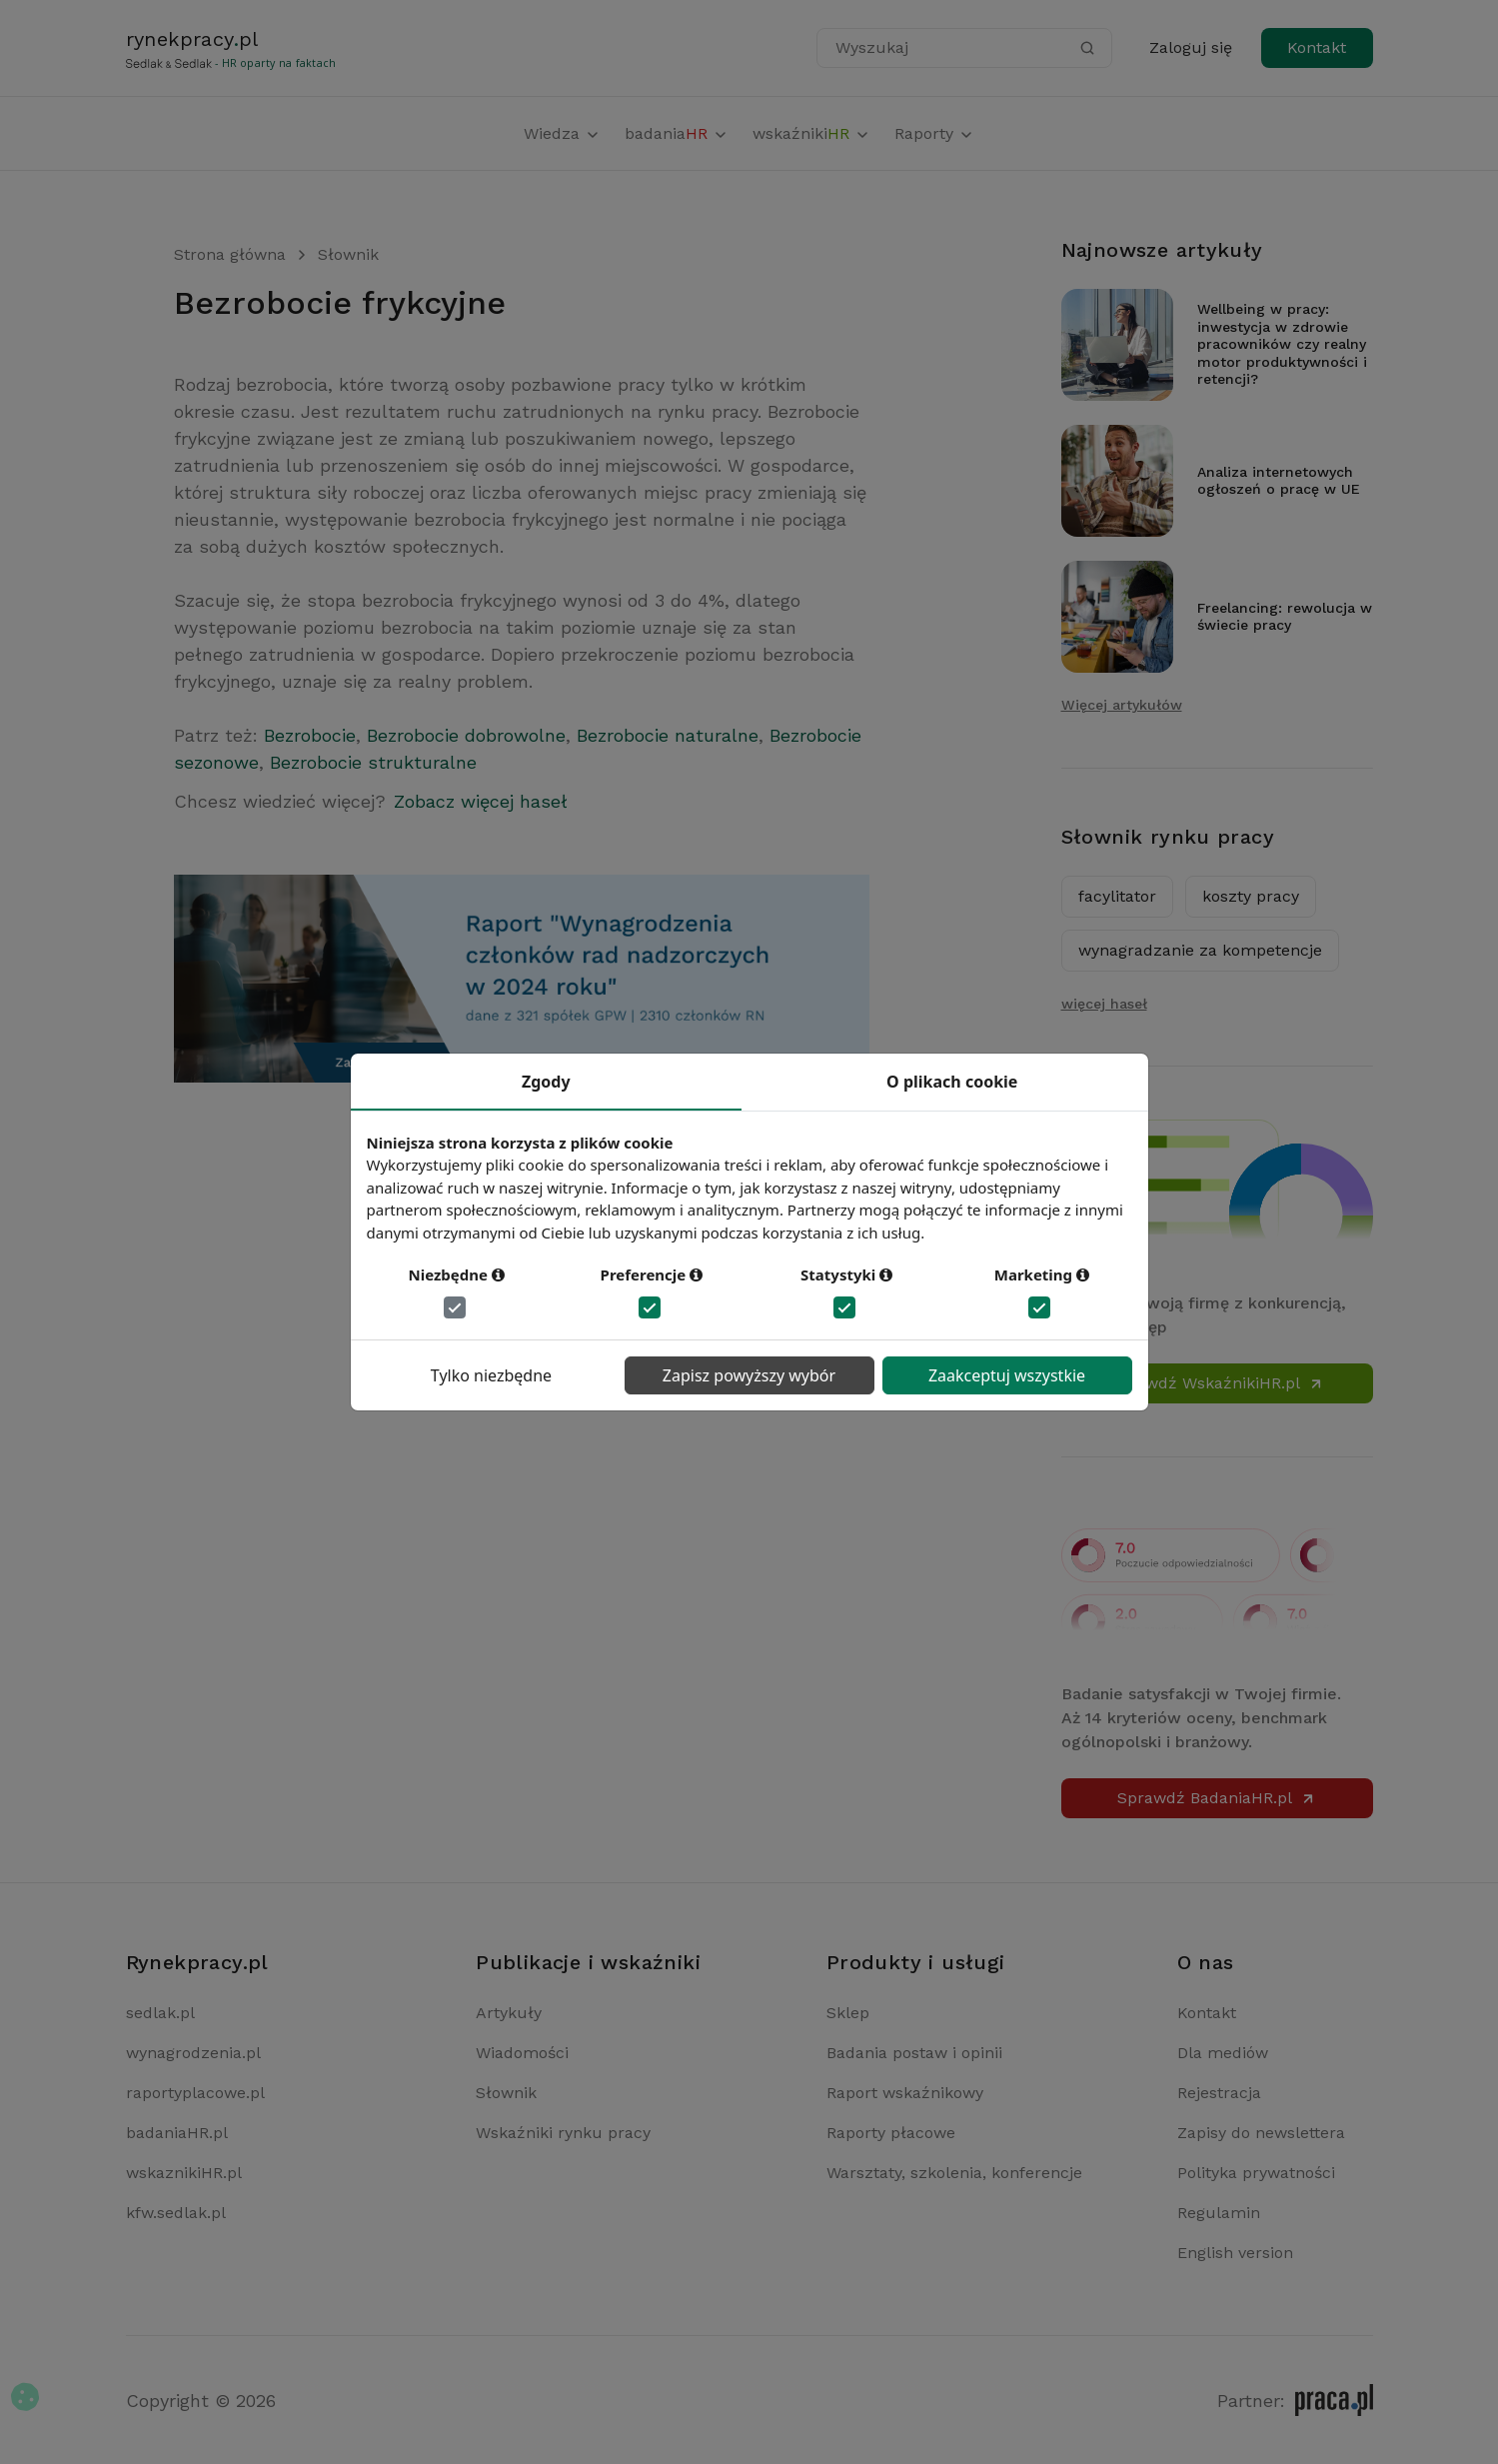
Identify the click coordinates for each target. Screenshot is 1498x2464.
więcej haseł (1104, 1004)
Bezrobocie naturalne (667, 735)
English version (1235, 2252)
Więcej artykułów (1121, 705)
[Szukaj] (1087, 48)
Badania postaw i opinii (914, 2052)
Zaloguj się (1190, 47)
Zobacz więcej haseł (481, 801)
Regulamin (1218, 2212)
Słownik (348, 254)
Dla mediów (1222, 2052)
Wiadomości (522, 2052)
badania (677, 133)
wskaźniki (811, 133)
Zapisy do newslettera (1261, 2132)
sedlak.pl (160, 2012)
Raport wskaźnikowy (904, 2092)
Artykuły (509, 2012)
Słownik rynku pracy (1168, 837)
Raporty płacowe (890, 2132)
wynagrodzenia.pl (193, 2052)
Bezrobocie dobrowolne (466, 735)
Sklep (847, 2012)
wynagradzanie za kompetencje (1200, 950)
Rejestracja (1219, 2092)
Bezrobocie (310, 735)
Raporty (934, 133)
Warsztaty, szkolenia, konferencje (954, 2172)
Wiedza (562, 133)
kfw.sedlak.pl (176, 2212)
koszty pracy (1250, 896)
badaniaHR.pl (177, 2132)
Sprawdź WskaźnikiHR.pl (1216, 1382)
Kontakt (1316, 47)
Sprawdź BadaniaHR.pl (1216, 1797)
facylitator (1117, 896)
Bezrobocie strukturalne (373, 762)
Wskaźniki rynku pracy (563, 2132)
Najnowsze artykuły (1162, 250)
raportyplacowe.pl (195, 2092)
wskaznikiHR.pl (184, 2172)
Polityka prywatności (1256, 2172)
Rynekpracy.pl (197, 1962)
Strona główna (230, 254)
